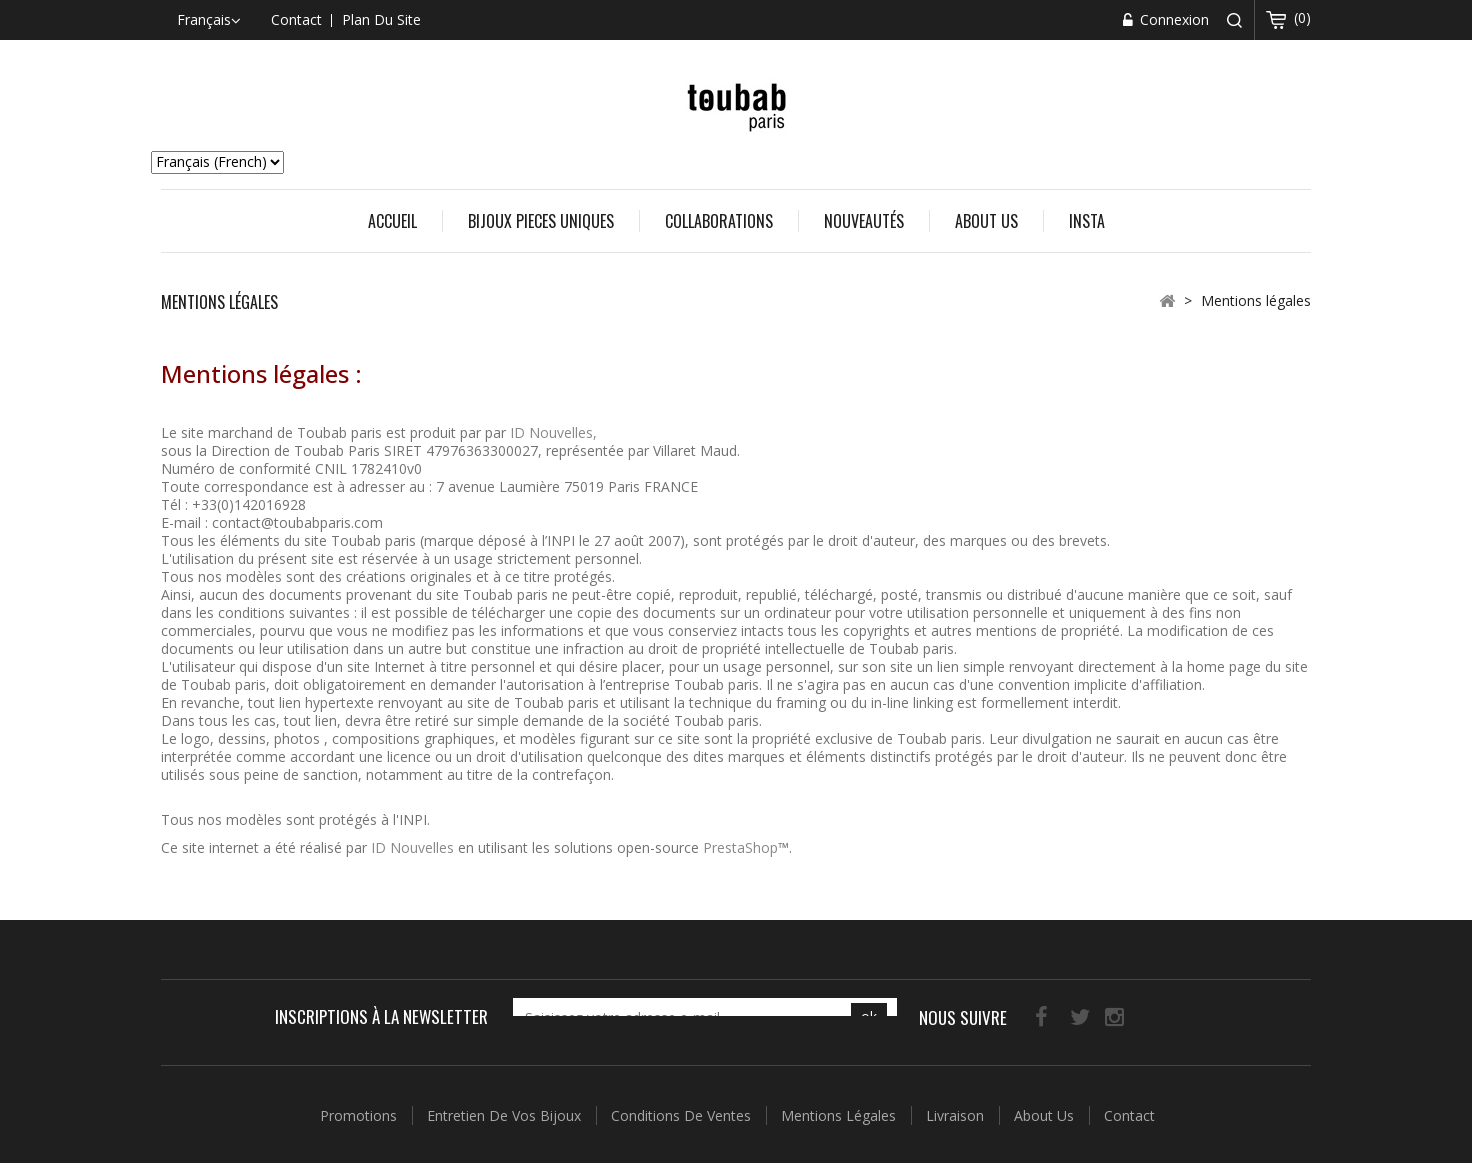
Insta (1087, 221)
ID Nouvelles (412, 847)
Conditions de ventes (683, 1105)
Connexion (1172, 19)
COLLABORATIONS (719, 221)
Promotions (360, 1105)
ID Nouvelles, (553, 432)
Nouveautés (864, 221)
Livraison (957, 1105)
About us (986, 221)
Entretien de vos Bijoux (506, 1105)
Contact (1129, 1105)
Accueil (392, 221)
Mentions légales (840, 1105)
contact (296, 19)
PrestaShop (740, 847)
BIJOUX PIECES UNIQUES (541, 221)
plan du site (381, 19)
